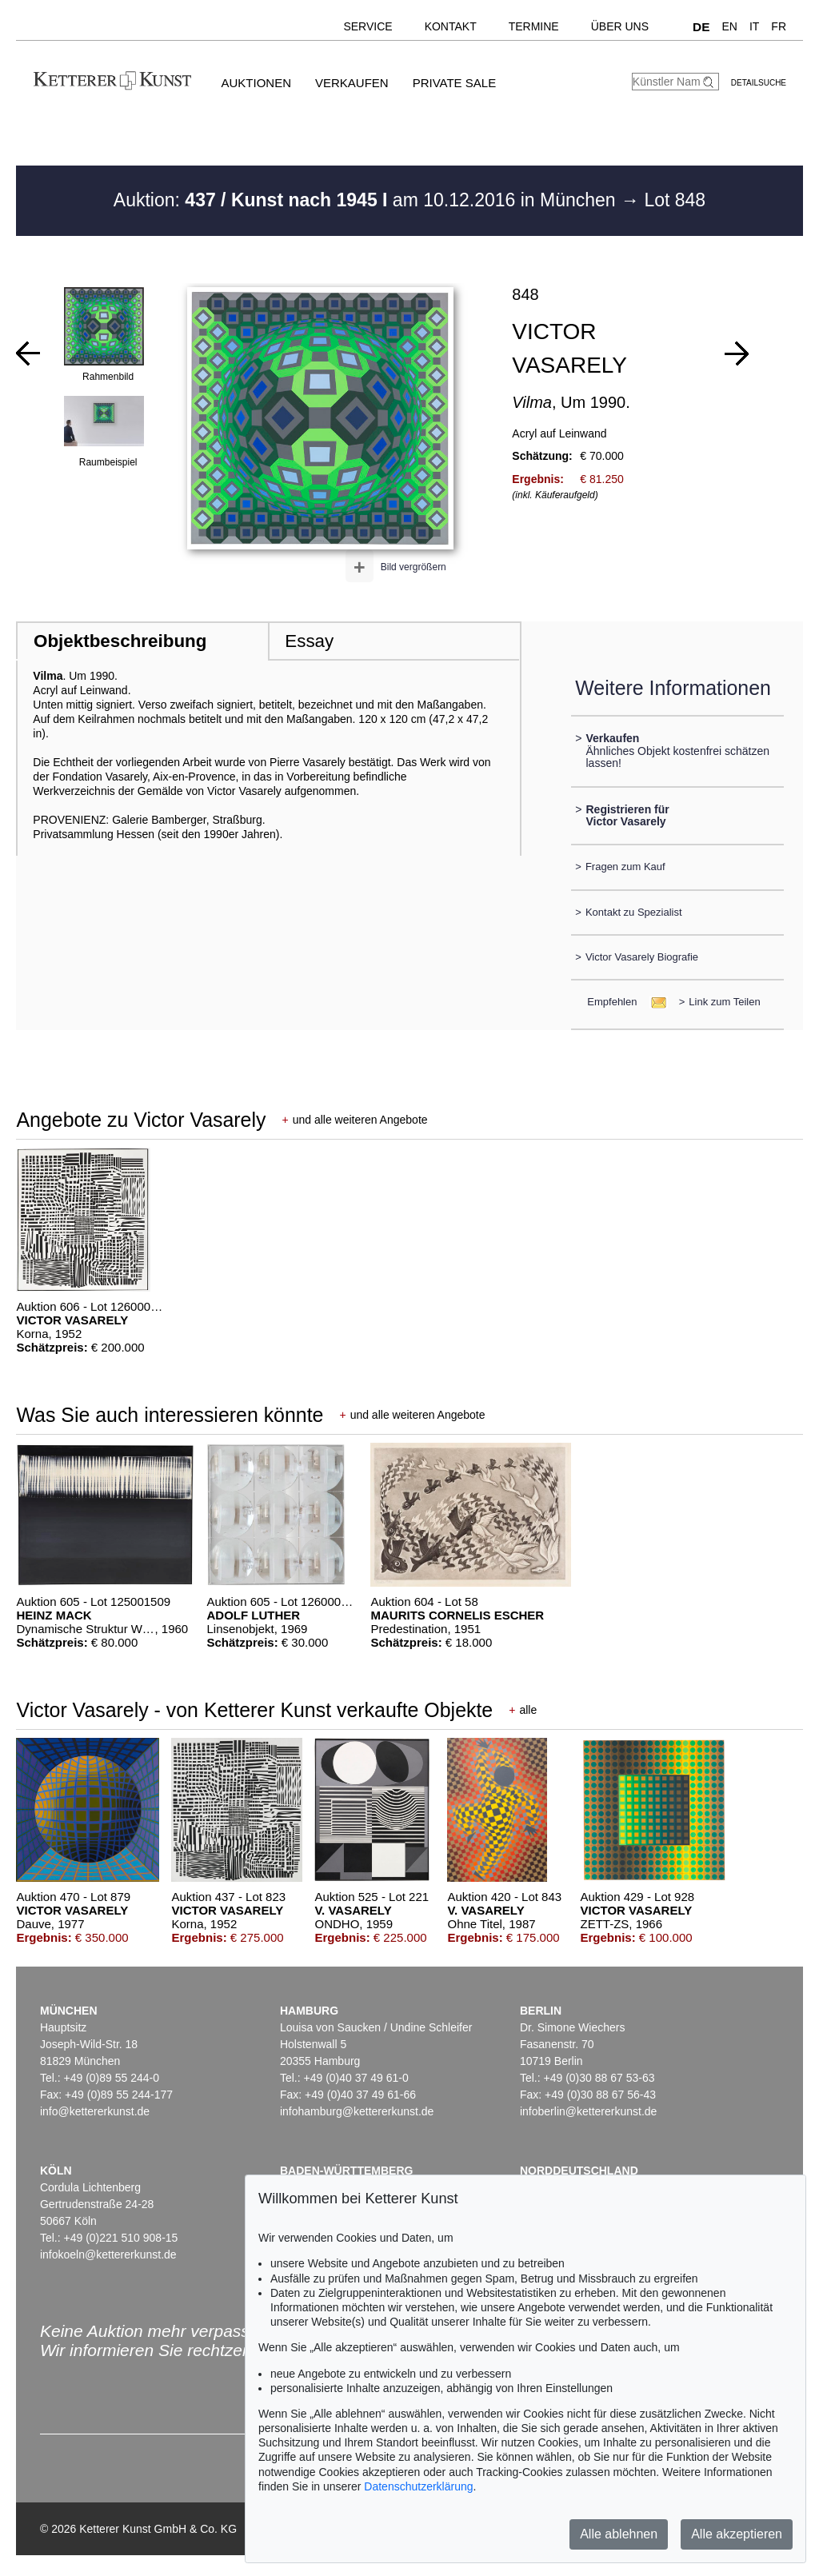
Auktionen (256, 83)
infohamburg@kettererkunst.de (356, 2111)
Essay (309, 641)
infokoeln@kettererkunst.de (108, 2254)
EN (729, 26)
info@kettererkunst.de (95, 2111)
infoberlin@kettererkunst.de (588, 2111)
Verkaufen (352, 83)
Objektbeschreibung (120, 641)
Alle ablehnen (618, 2534)
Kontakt (451, 26)
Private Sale (454, 83)
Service (367, 26)
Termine (534, 26)
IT (754, 26)
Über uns (620, 26)
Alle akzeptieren (736, 2534)
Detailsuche (758, 82)
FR (778, 26)
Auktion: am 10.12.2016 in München (367, 200)
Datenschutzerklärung (418, 2486)
